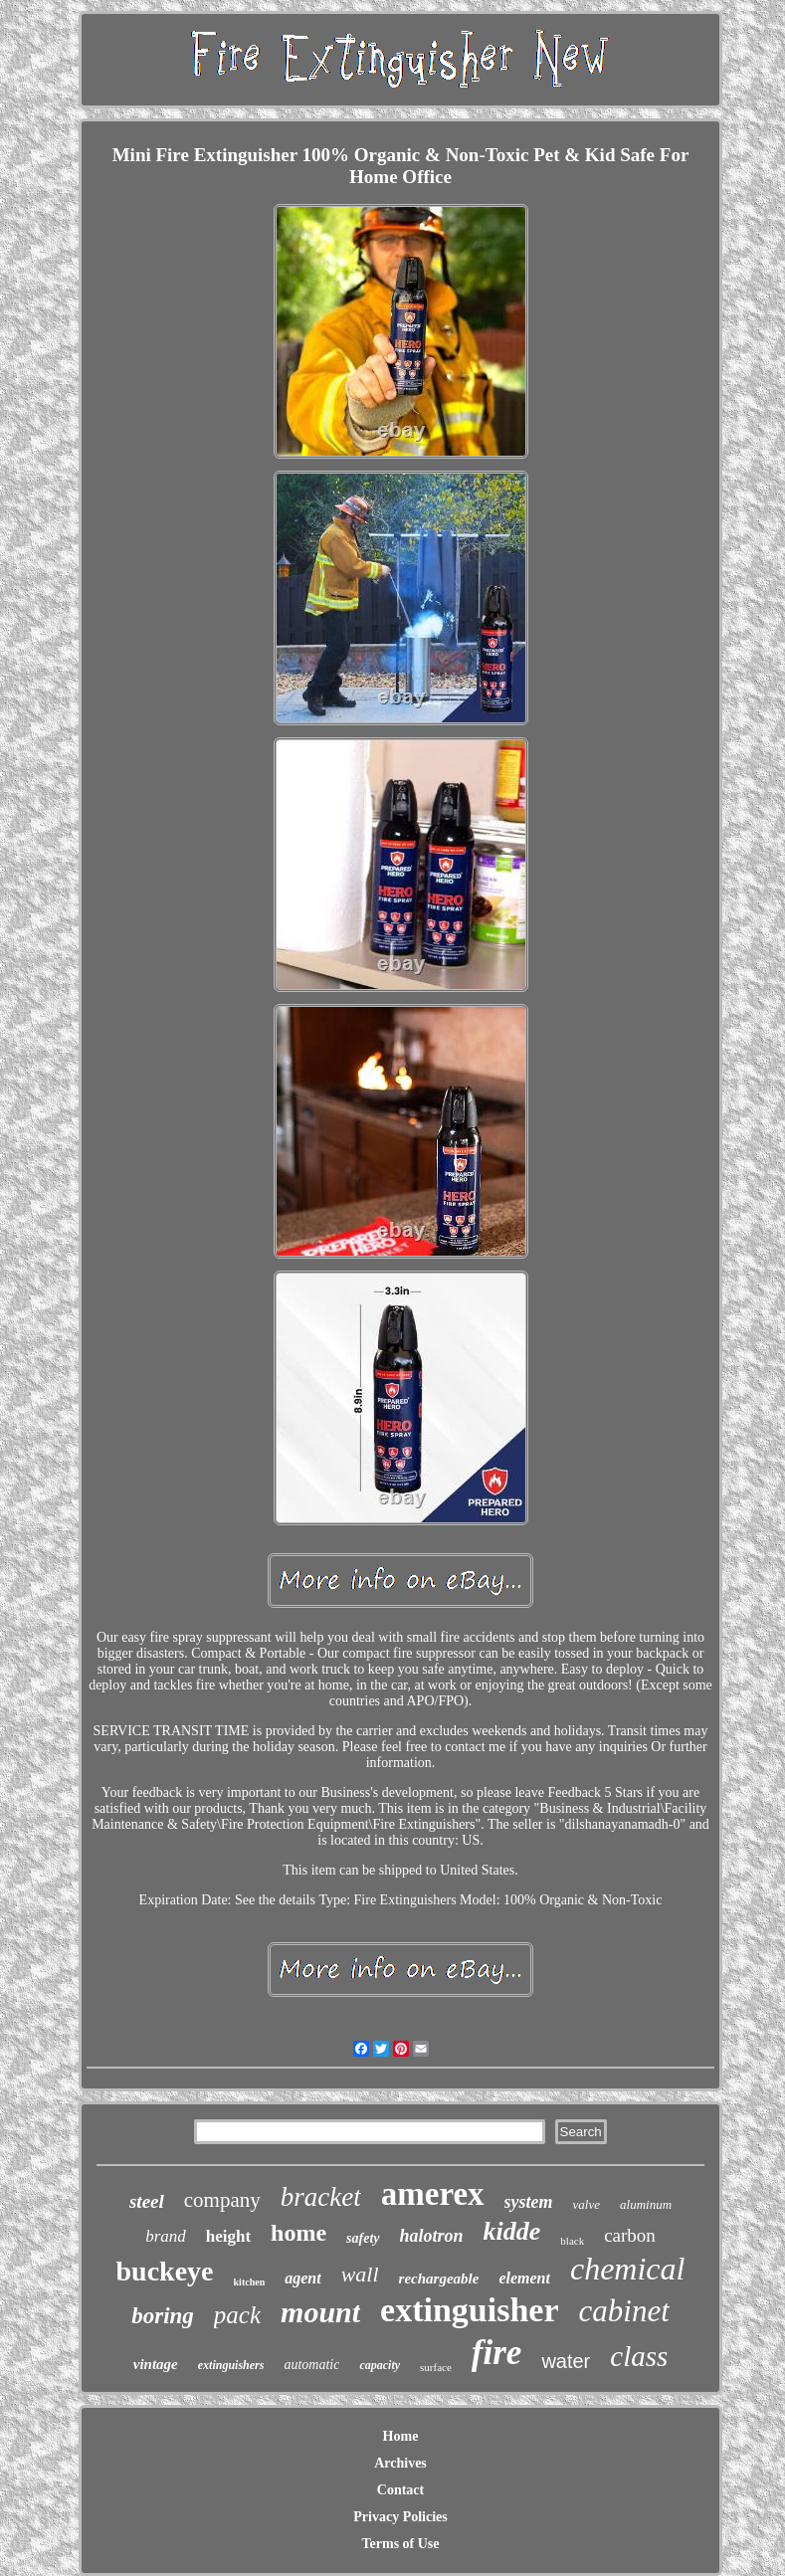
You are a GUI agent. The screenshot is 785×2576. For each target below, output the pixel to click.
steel (146, 2201)
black (572, 2241)
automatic (311, 2364)
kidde (512, 2231)
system (528, 2202)
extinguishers (231, 2365)
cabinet (624, 2310)
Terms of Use (400, 2543)
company (222, 2200)
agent (302, 2278)
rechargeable (439, 2278)
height (228, 2236)
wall (360, 2274)
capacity (379, 2365)
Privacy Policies (400, 2516)
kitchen (250, 2282)
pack (237, 2314)
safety (362, 2238)
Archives (400, 2463)
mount (320, 2311)
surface (436, 2367)
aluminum (646, 2204)
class (639, 2356)
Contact (400, 2489)
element (524, 2278)
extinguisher (469, 2309)
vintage (155, 2364)
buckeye (165, 2271)
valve (586, 2204)
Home (401, 2436)
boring (162, 2315)
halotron (432, 2236)
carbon (630, 2235)
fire (497, 2352)
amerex (433, 2194)
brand (165, 2236)
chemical (628, 2268)
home (298, 2233)
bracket (321, 2197)
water (565, 2361)
